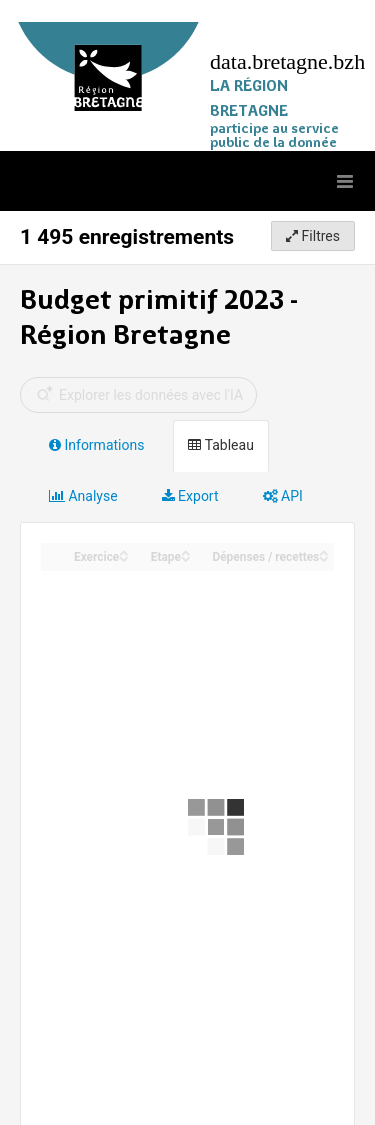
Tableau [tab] (220, 445)
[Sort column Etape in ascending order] (186, 551)
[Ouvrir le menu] (345, 181)
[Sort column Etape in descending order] (186, 557)
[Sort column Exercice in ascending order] (124, 551)
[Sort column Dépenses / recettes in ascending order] (324, 551)
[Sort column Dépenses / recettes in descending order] (324, 557)
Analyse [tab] (83, 496)
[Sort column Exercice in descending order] (124, 557)
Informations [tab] (96, 445)
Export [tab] (190, 496)
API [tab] (283, 496)
